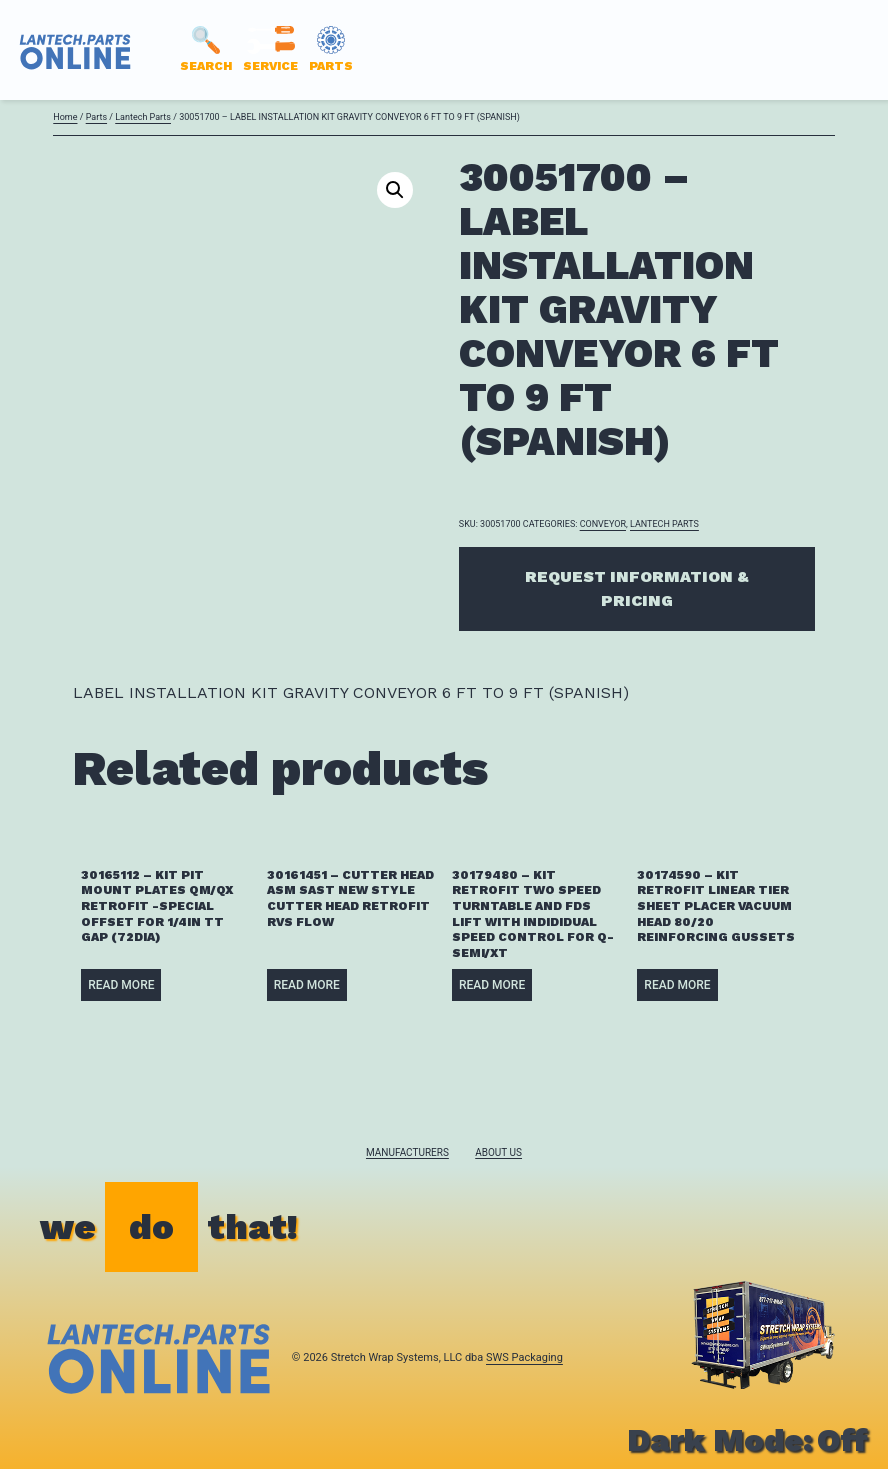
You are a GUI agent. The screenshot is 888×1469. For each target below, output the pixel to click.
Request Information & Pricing (637, 588)
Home (65, 117)
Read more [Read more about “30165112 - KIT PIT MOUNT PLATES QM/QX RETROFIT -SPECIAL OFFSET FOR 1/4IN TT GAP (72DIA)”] (121, 985)
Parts (96, 117)
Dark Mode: (747, 1440)
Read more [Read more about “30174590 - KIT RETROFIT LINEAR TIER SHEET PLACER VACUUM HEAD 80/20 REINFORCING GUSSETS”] (677, 985)
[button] (395, 190)
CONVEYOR (603, 524)
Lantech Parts (143, 117)
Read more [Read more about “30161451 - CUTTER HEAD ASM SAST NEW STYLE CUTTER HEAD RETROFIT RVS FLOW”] (307, 985)
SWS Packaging (524, 1357)
